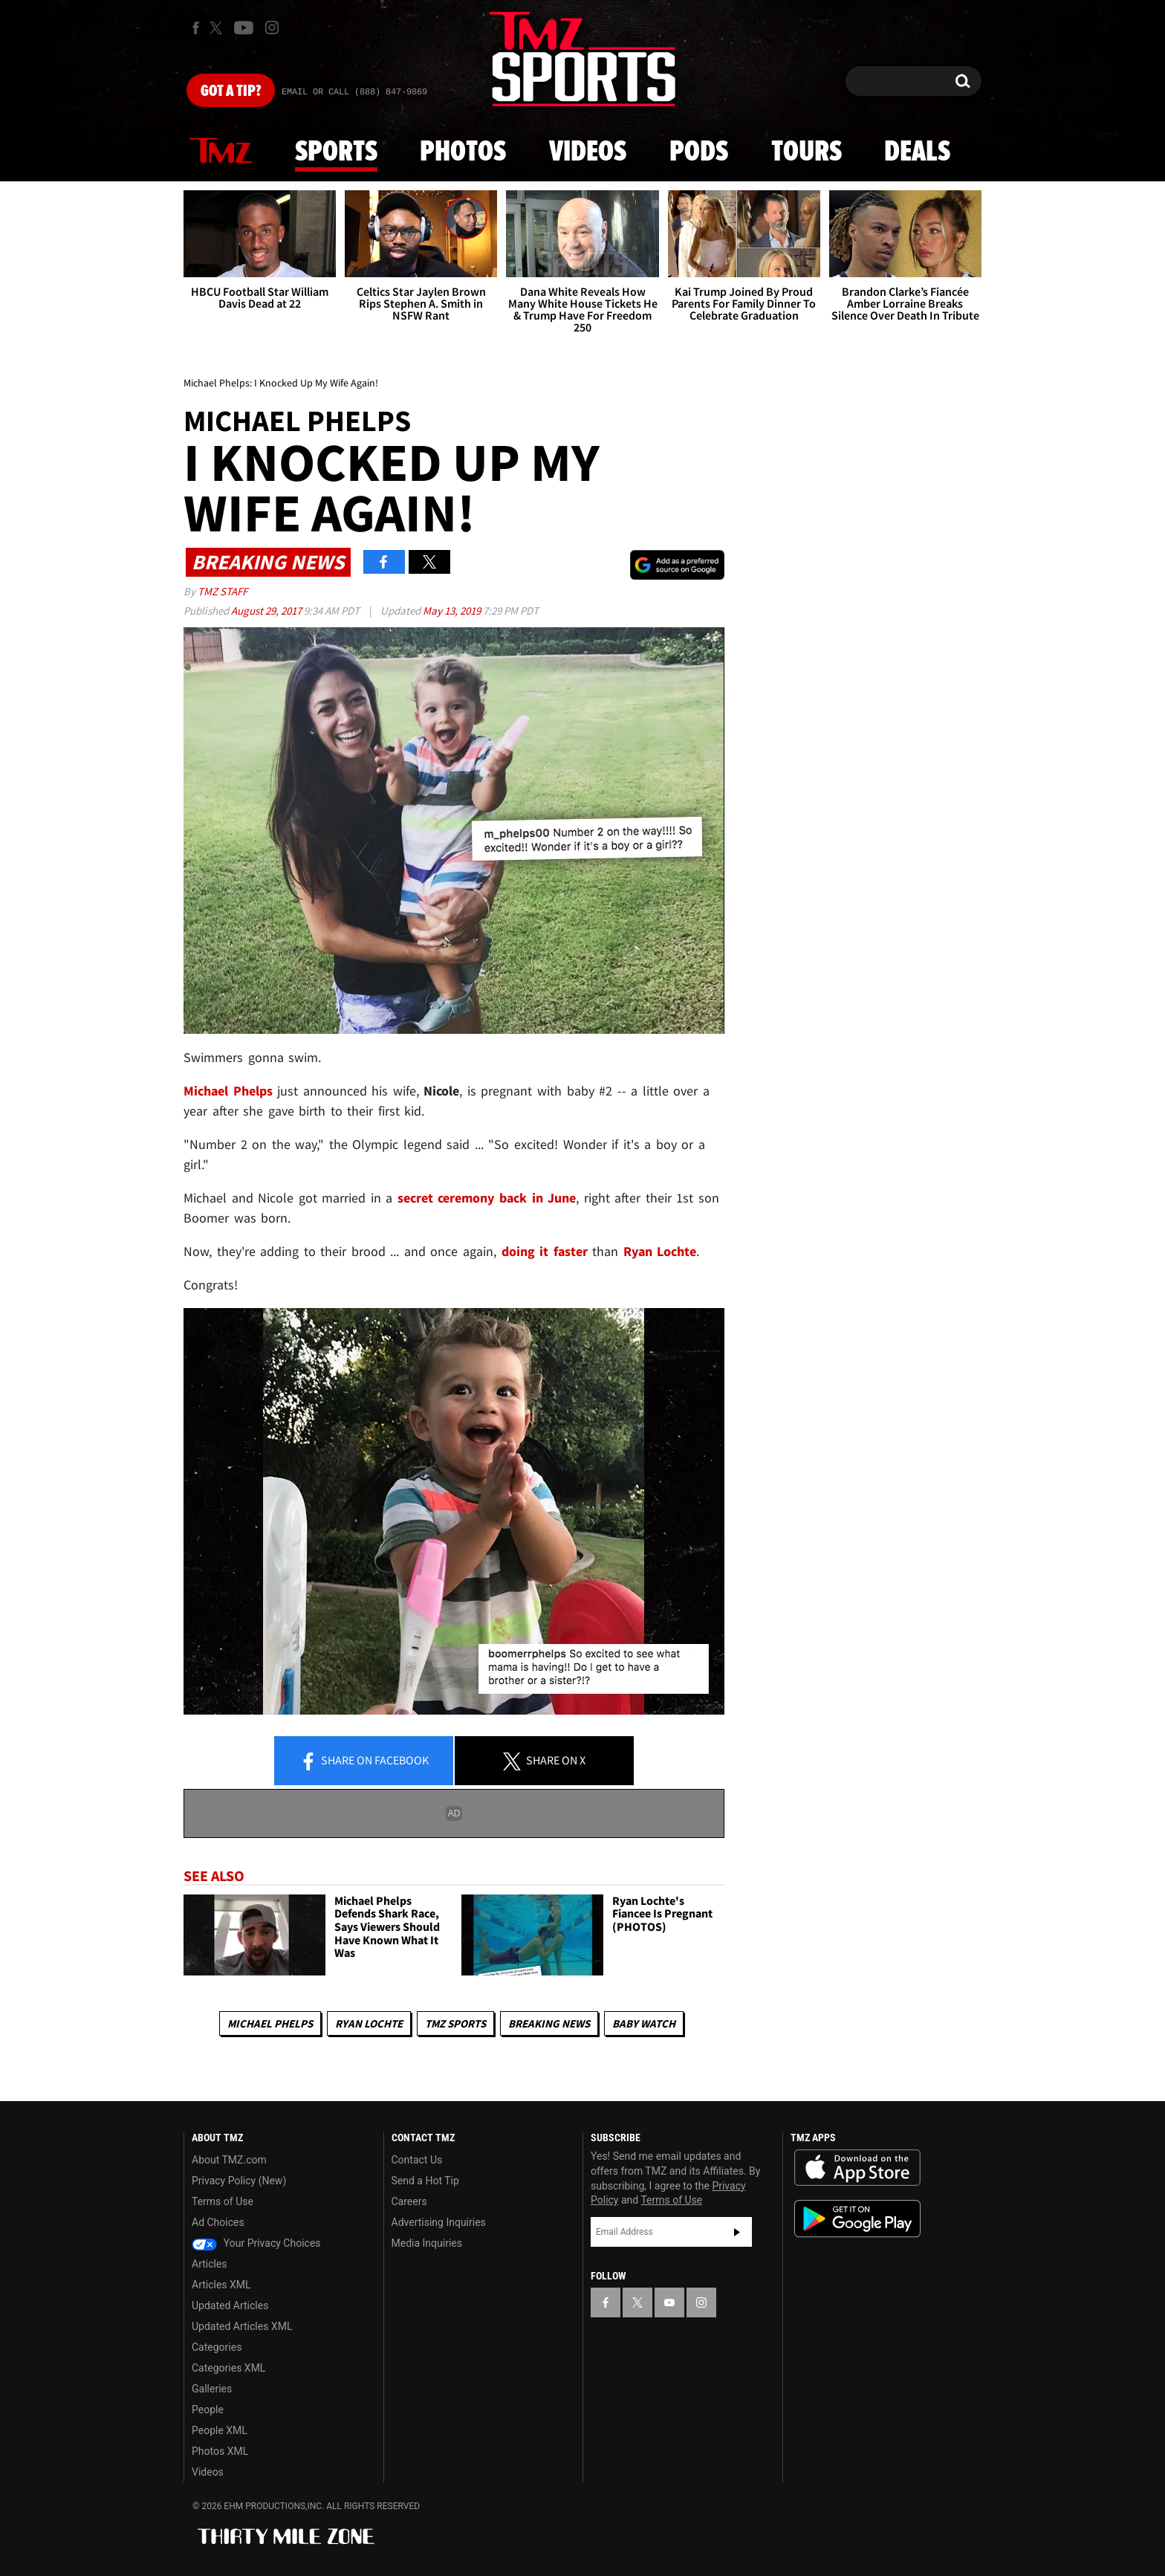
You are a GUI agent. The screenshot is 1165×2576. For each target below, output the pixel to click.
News (221, 151)
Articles (209, 2264)
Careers (409, 2201)
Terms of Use (222, 2201)
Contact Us (417, 2160)
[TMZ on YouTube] (669, 2302)
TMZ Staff (222, 591)
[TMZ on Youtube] (243, 27)
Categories (216, 2347)
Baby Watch (643, 2023)
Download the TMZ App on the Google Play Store (857, 2219)
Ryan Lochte (369, 2023)
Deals (917, 152)
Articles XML (221, 2285)
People (208, 2409)
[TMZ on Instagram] (272, 27)
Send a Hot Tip (425, 2181)
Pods (698, 152)
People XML (219, 2430)
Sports (336, 152)
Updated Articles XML (242, 2326)
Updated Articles (230, 2305)
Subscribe (737, 2232)
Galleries (212, 2389)
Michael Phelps (270, 2023)
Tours (806, 152)
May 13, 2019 (453, 610)
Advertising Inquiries (439, 2222)
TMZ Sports (455, 2023)
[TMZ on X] (218, 28)
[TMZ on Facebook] (196, 28)
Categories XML (228, 2368)
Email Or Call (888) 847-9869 (354, 92)
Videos (587, 152)
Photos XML (220, 2451)
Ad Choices (218, 2222)
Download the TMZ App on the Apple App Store (857, 2168)
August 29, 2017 (267, 610)
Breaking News (549, 2023)
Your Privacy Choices (256, 2243)
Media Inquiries (427, 2243)
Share (364, 1761)
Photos (463, 152)
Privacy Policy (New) (239, 2181)
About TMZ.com (229, 2160)
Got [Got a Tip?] (231, 91)
